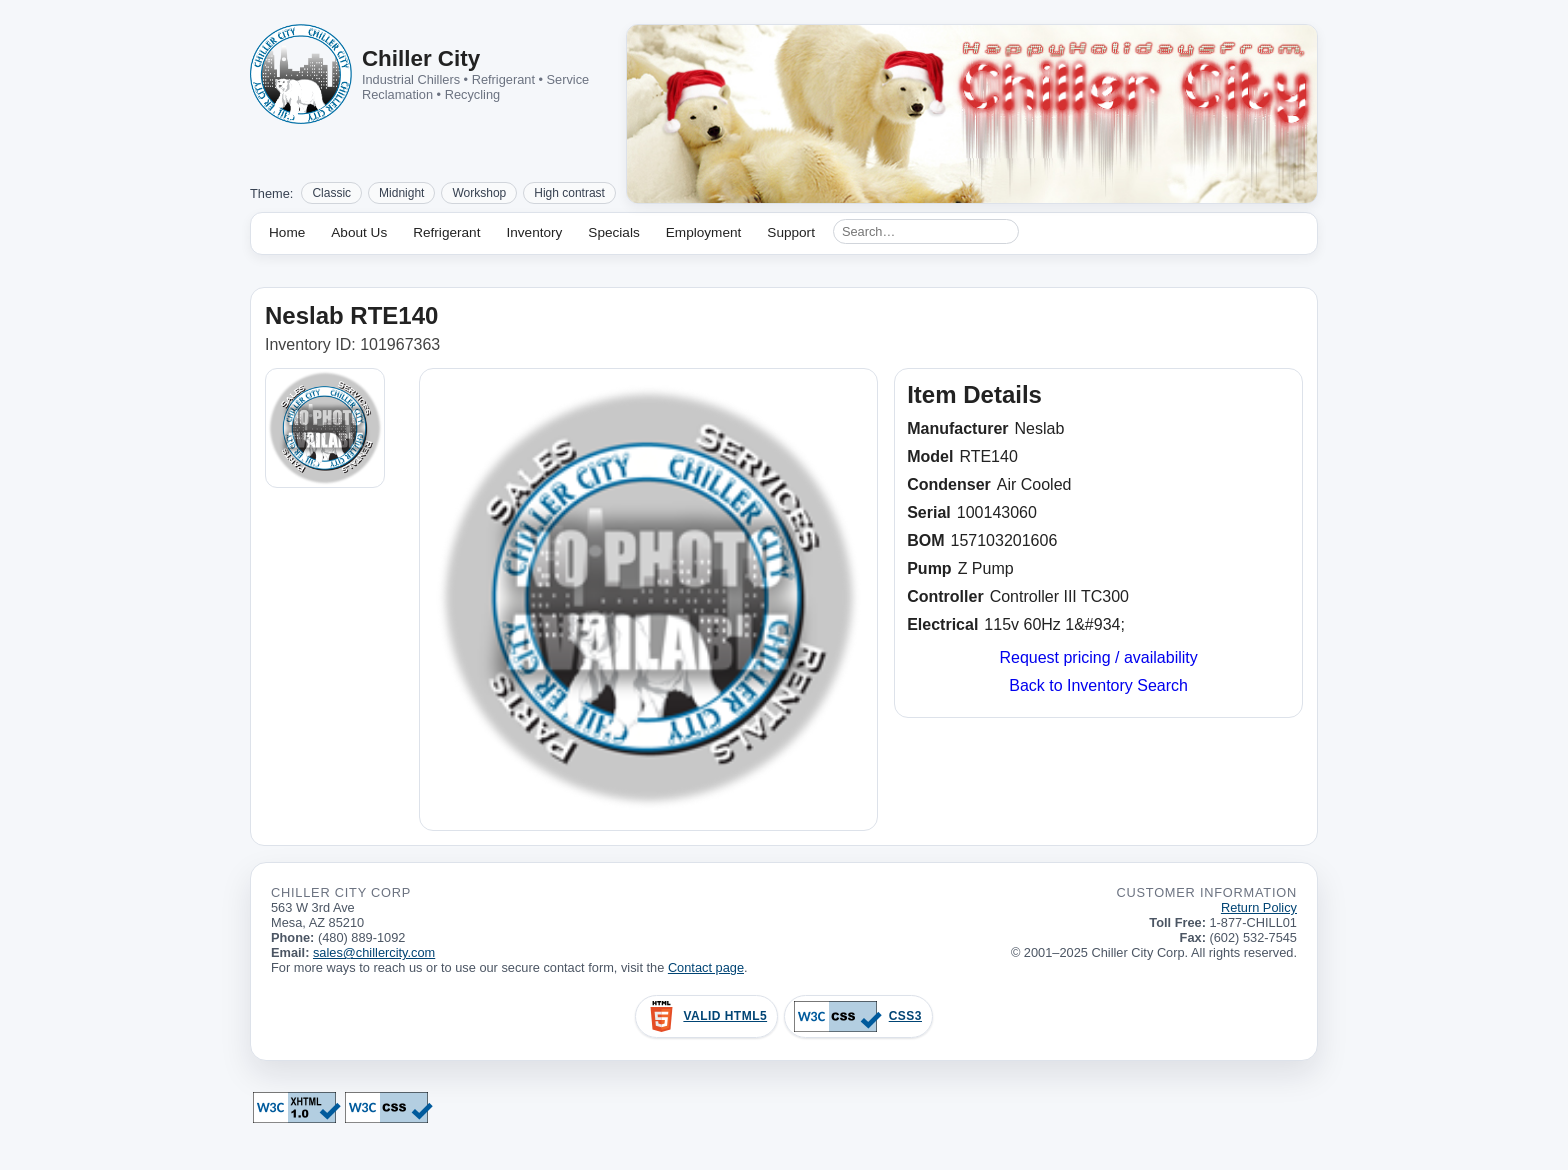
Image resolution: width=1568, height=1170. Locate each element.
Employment (704, 232)
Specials (613, 232)
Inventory (534, 232)
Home (287, 232)
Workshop (479, 193)
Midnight (401, 193)
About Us (359, 232)
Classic (331, 193)
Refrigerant (446, 232)
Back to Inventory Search (1098, 685)
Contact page (706, 967)
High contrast (569, 193)
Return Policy (1259, 907)
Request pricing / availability (1098, 657)
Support (791, 232)
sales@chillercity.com (374, 952)
